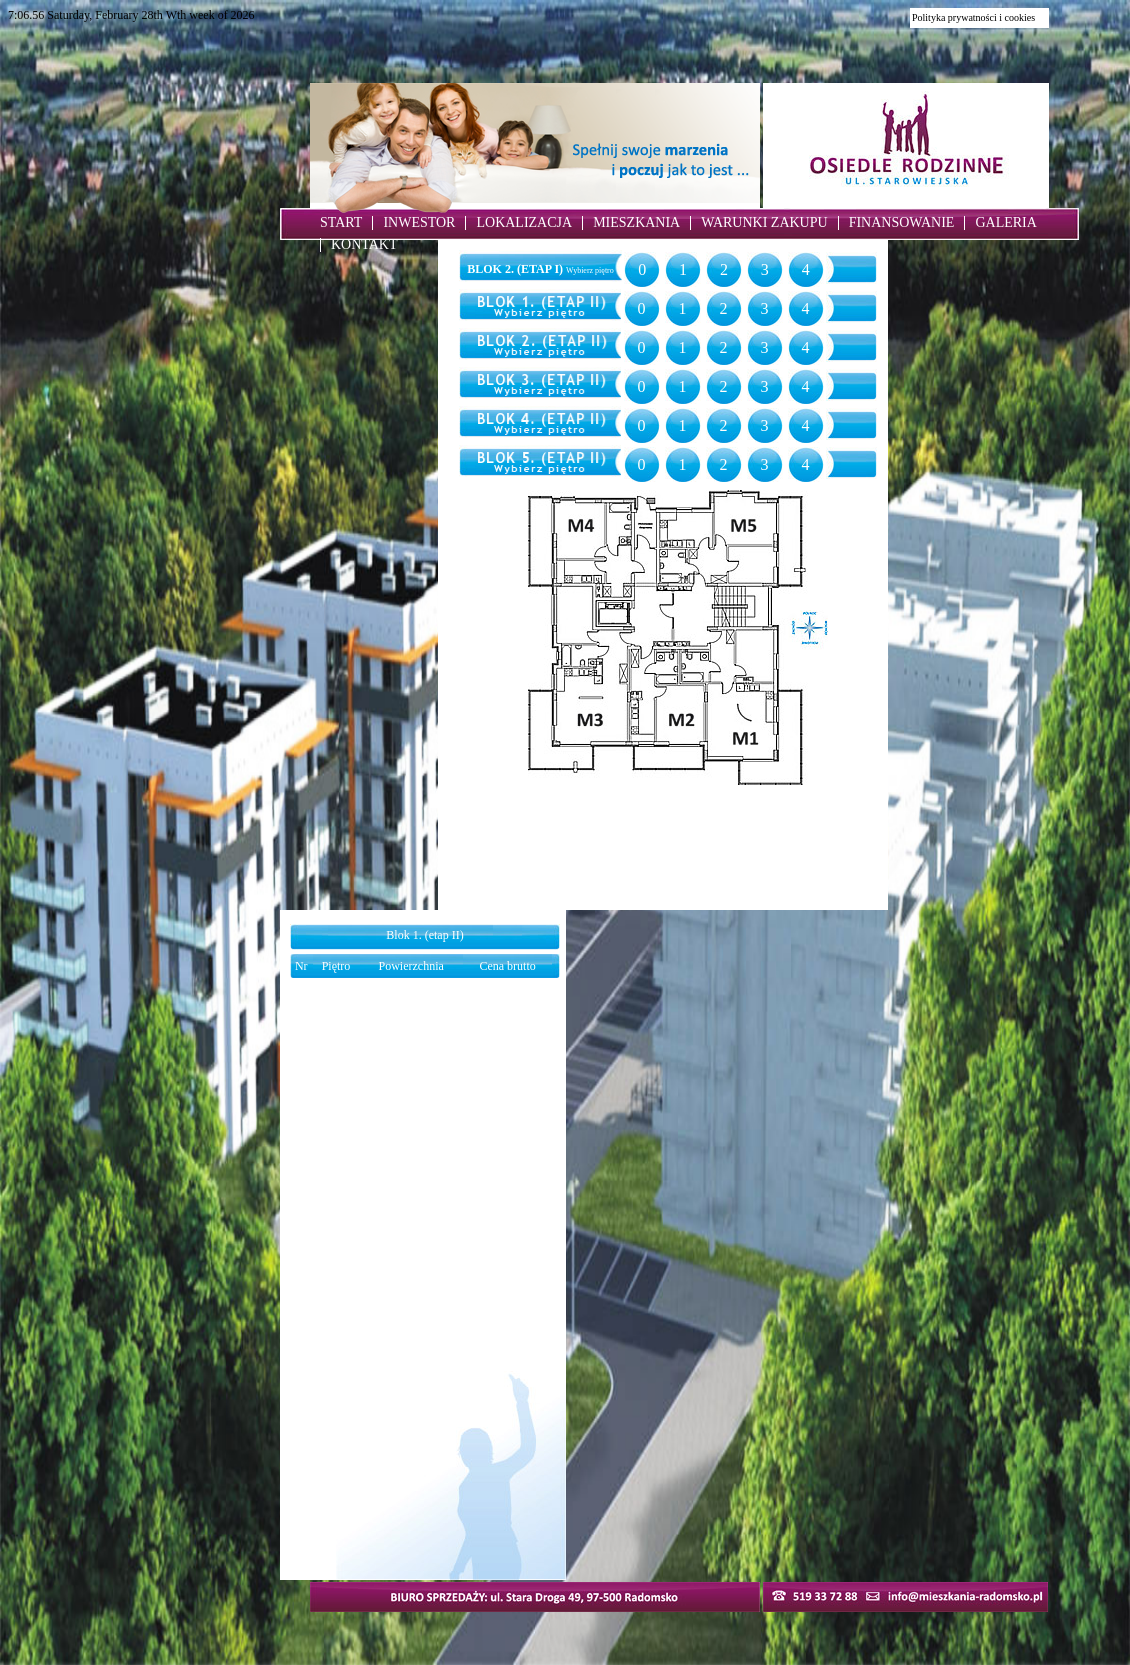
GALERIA (1005, 222)
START (341, 222)
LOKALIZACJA (524, 222)
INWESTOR (419, 222)
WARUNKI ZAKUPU (764, 222)
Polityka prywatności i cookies (973, 17)
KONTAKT (364, 244)
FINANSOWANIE (902, 222)
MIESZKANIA (636, 222)
